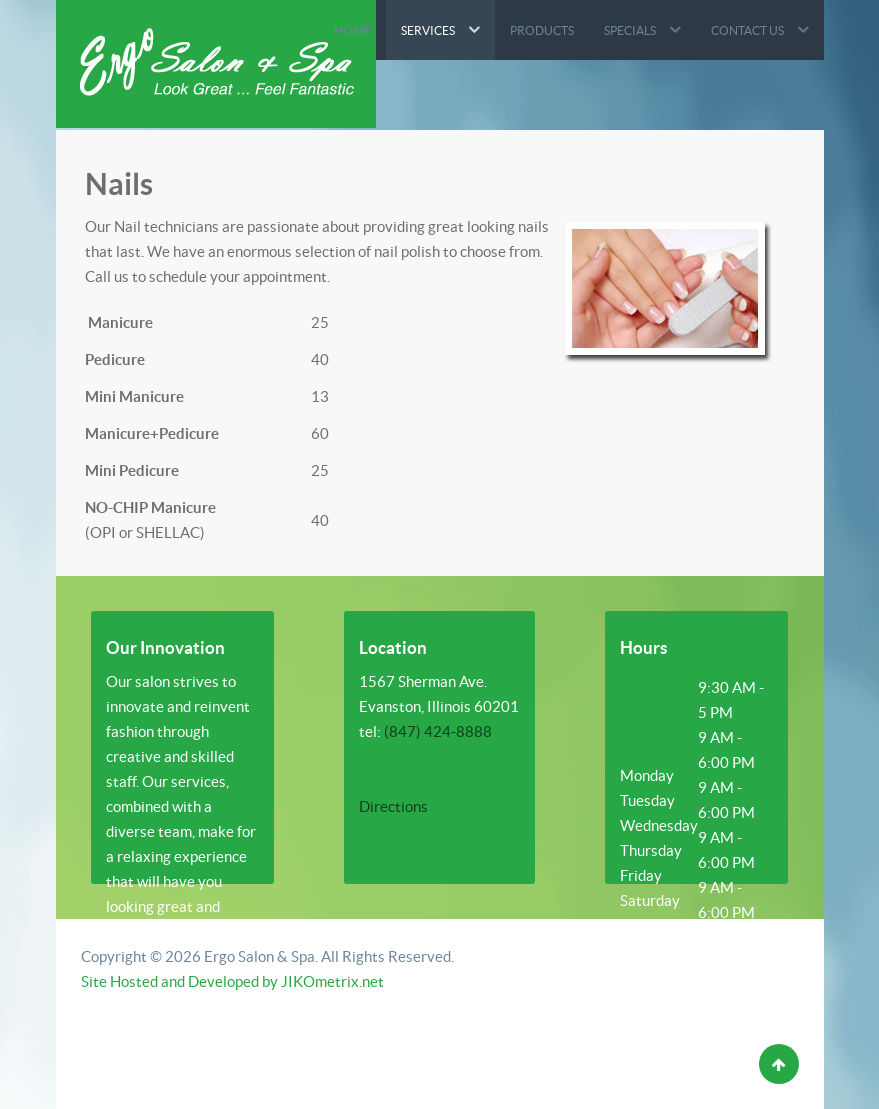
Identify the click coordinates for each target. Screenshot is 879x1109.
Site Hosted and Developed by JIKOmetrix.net (232, 981)
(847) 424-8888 (438, 731)
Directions (393, 806)
